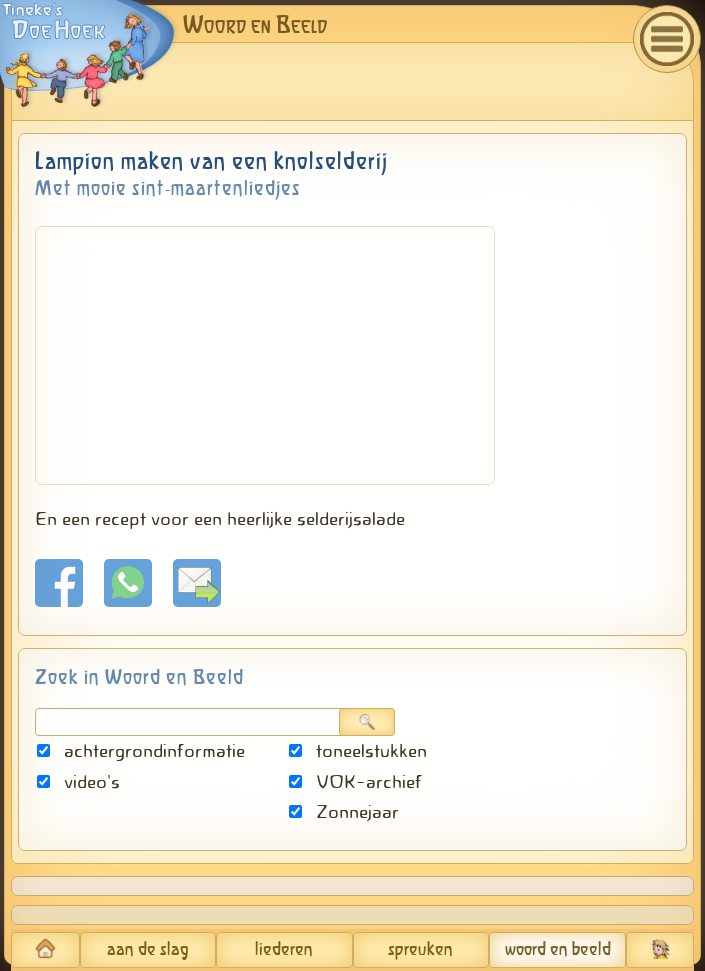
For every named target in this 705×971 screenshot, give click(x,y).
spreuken (420, 950)
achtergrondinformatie (141, 751)
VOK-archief (355, 782)
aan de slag (148, 950)
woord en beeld (558, 950)
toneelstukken (358, 751)
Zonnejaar (344, 812)
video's (78, 782)
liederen (284, 950)
